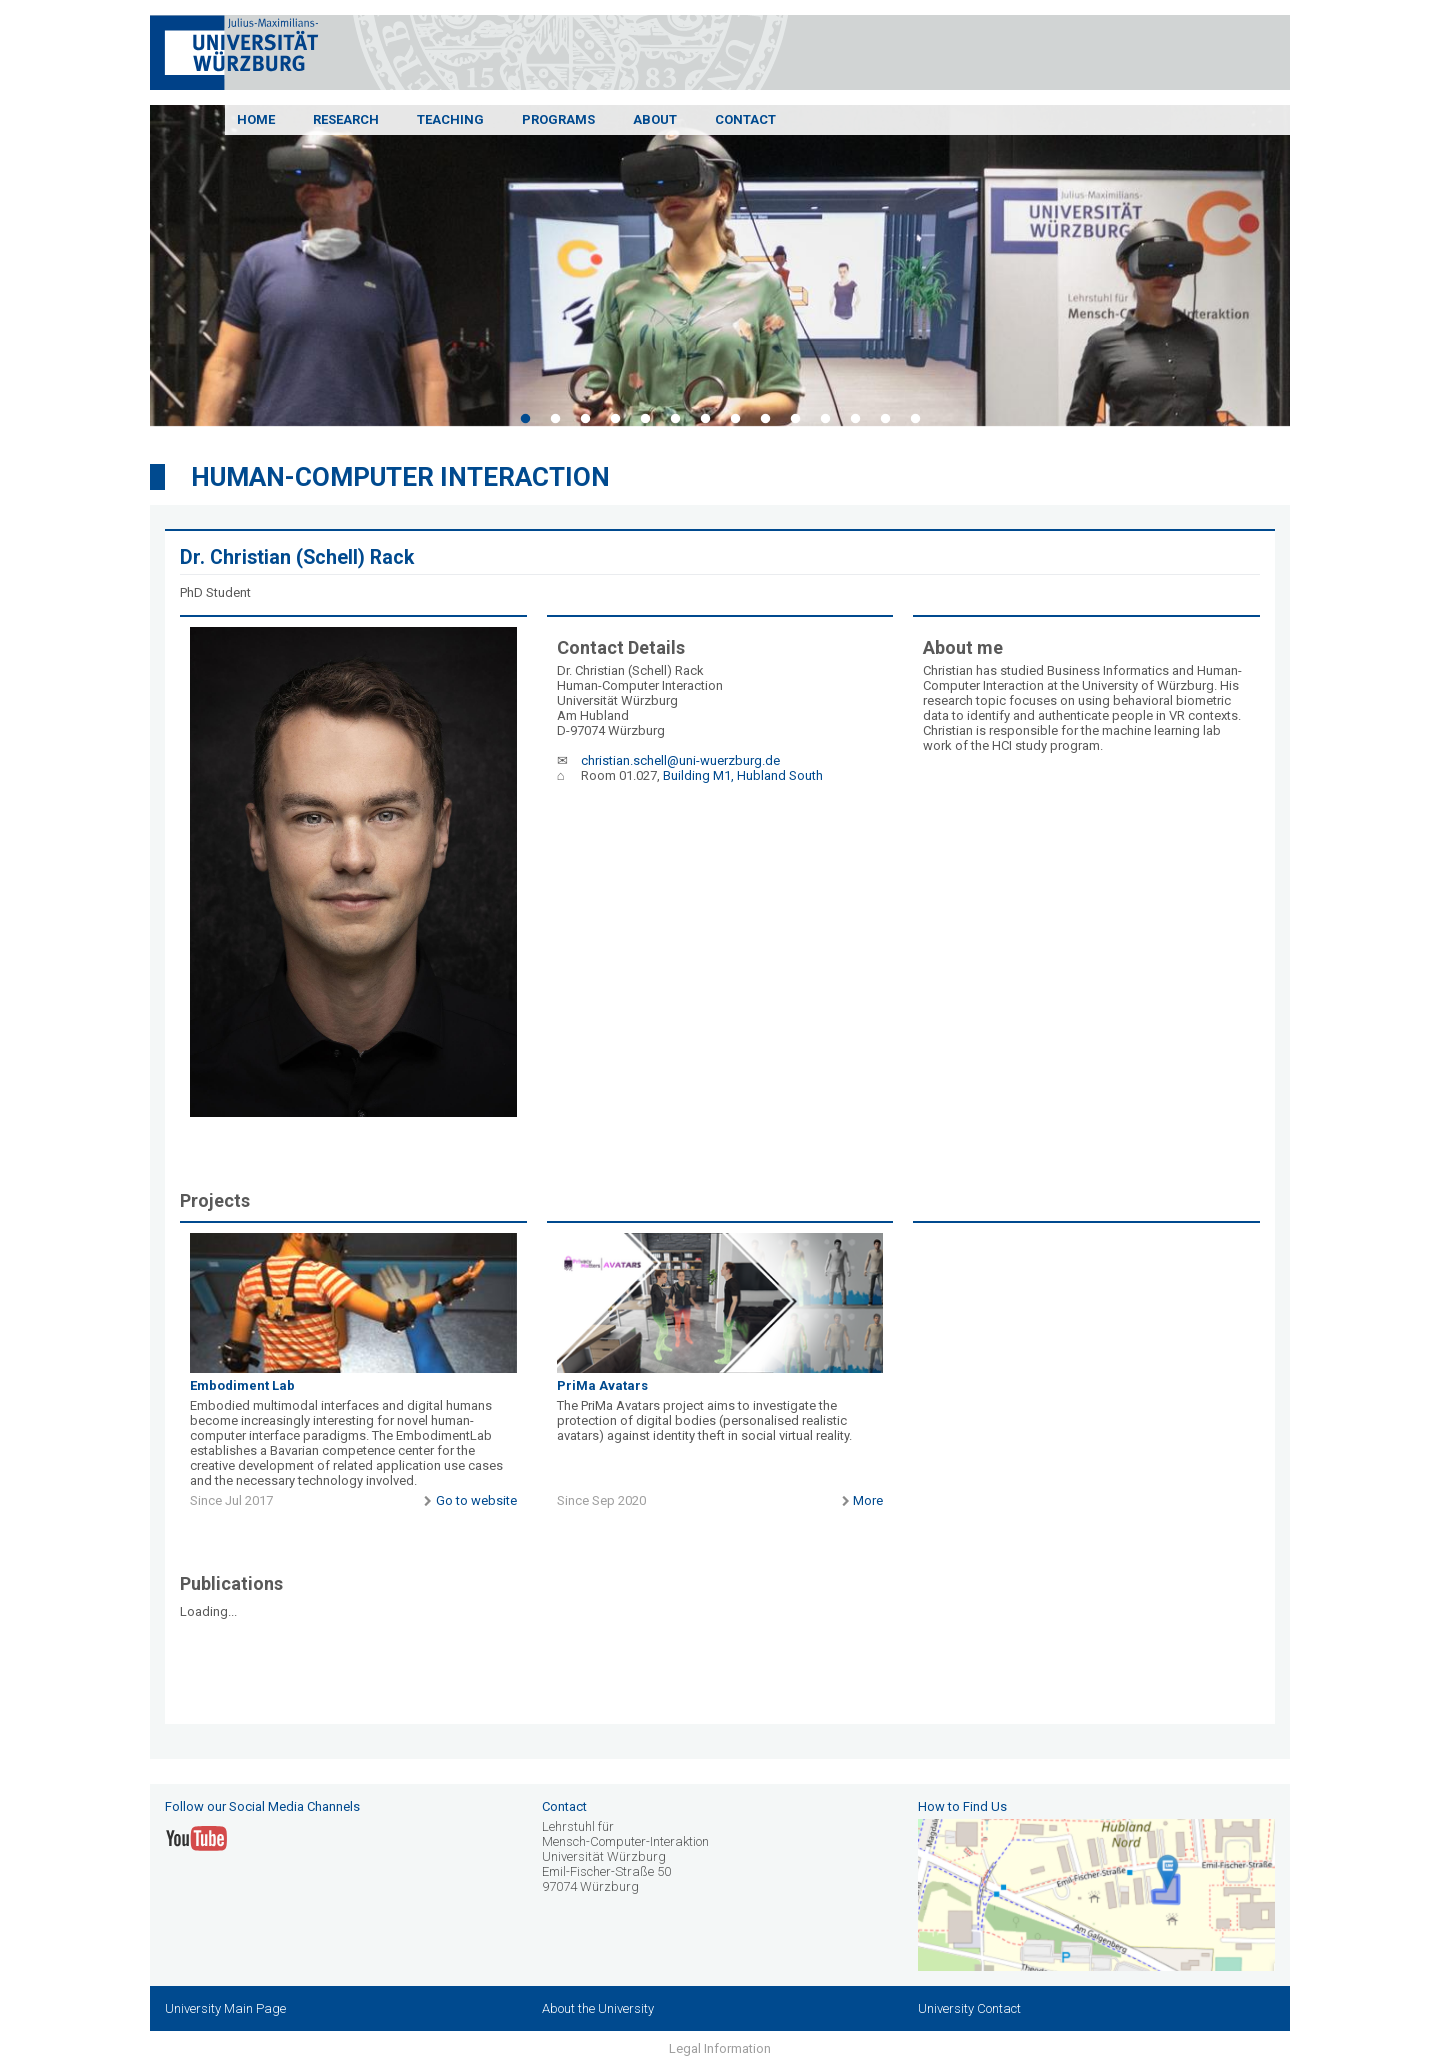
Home (256, 119)
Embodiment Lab (242, 1385)
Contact (745, 119)
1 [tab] (525, 419)
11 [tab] (825, 419)
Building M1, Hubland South (743, 775)
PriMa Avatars (602, 1385)
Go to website (468, 1500)
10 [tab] (795, 419)
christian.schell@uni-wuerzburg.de (680, 760)
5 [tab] (645, 419)
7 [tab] (705, 419)
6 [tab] (675, 419)
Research (346, 119)
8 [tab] (735, 419)
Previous (135, 269)
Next (1305, 269)
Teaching (450, 119)
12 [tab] (855, 419)
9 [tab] (765, 419)
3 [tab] (585, 419)
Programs (558, 119)
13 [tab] (885, 419)
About (655, 119)
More (860, 1500)
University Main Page (225, 2008)
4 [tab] (615, 419)
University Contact (969, 2008)
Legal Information (720, 2048)
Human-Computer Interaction (400, 477)
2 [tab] (555, 419)
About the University (598, 2008)
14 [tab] (915, 419)
